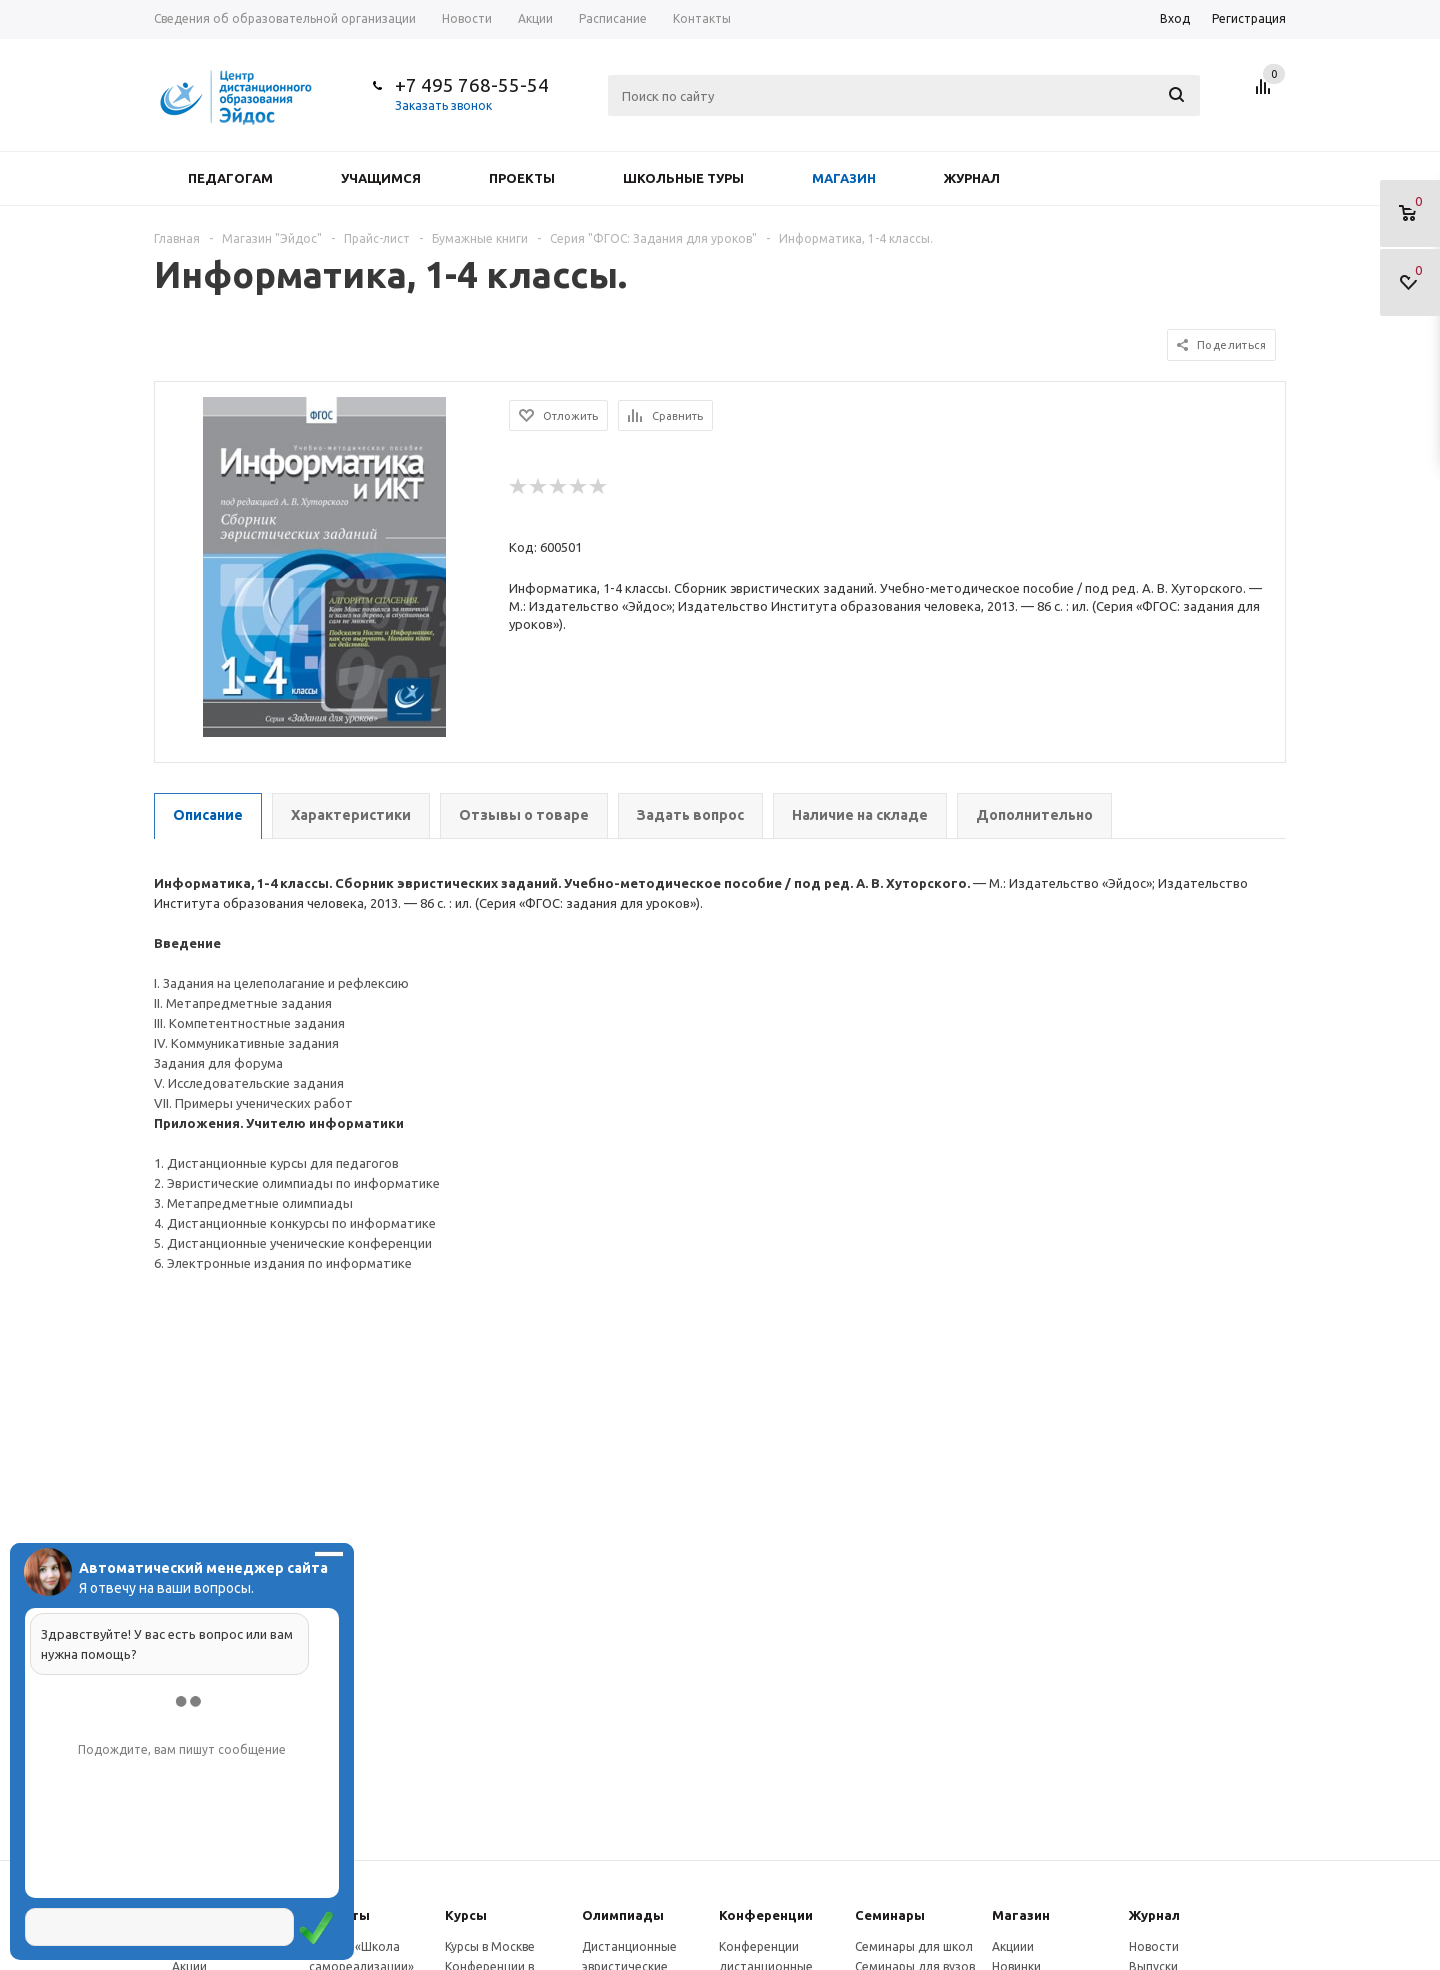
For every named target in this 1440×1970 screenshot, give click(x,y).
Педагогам (230, 178)
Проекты (522, 178)
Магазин (844, 178)
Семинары (890, 1915)
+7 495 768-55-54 (472, 85)
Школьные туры (683, 178)
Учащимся (381, 178)
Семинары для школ (914, 1946)
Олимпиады (623, 1915)
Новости (1154, 1946)
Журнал (972, 178)
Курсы (466, 1915)
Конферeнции (766, 1915)
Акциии (1013, 1946)
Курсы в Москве (490, 1946)
